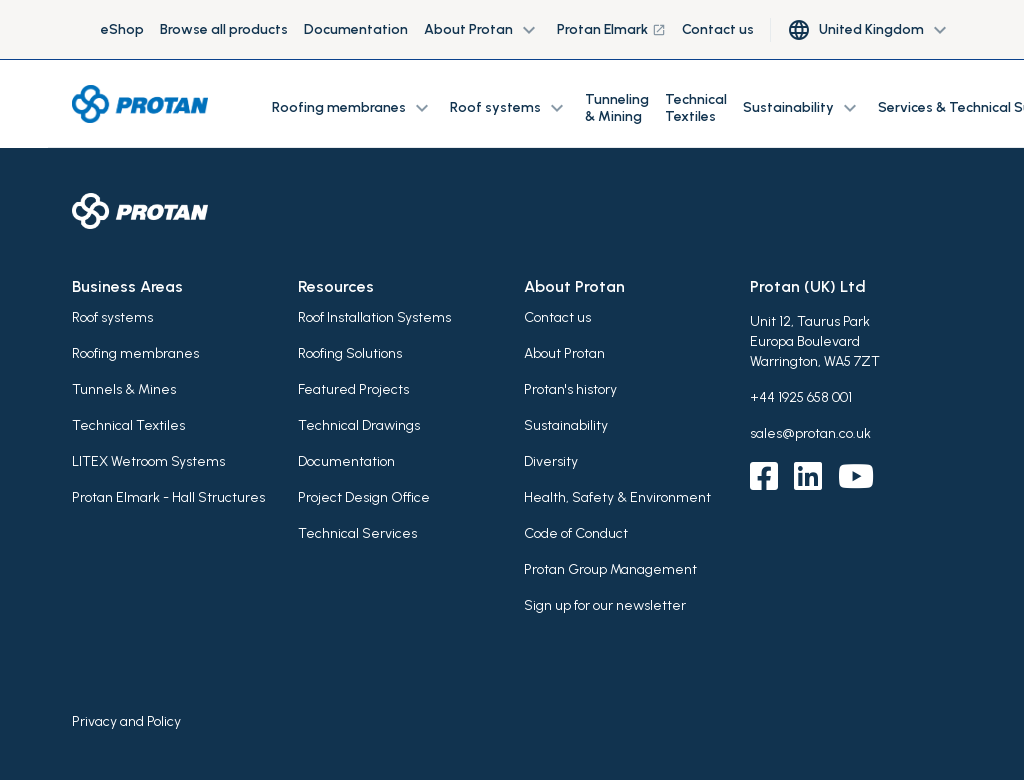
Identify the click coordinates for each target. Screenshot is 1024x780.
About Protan (564, 353)
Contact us (718, 29)
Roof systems (112, 317)
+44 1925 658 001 (801, 397)
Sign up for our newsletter (605, 605)
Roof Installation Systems (374, 317)
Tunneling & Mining (617, 108)
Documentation (356, 29)
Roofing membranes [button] (353, 108)
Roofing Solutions (350, 353)
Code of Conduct (576, 533)
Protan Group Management (610, 569)
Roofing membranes (135, 353)
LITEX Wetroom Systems (148, 461)
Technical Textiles (696, 108)
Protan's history (570, 389)
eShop (122, 29)
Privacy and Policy (126, 721)
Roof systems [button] (509, 108)
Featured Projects (353, 389)
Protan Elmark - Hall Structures (168, 497)
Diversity (551, 461)
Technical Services (357, 533)
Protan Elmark (611, 29)
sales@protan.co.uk (810, 433)
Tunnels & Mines (124, 389)
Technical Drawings (359, 425)
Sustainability (566, 425)
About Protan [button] (482, 30)
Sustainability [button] (802, 108)
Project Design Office (364, 497)
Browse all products (224, 29)
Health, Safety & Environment (617, 497)
